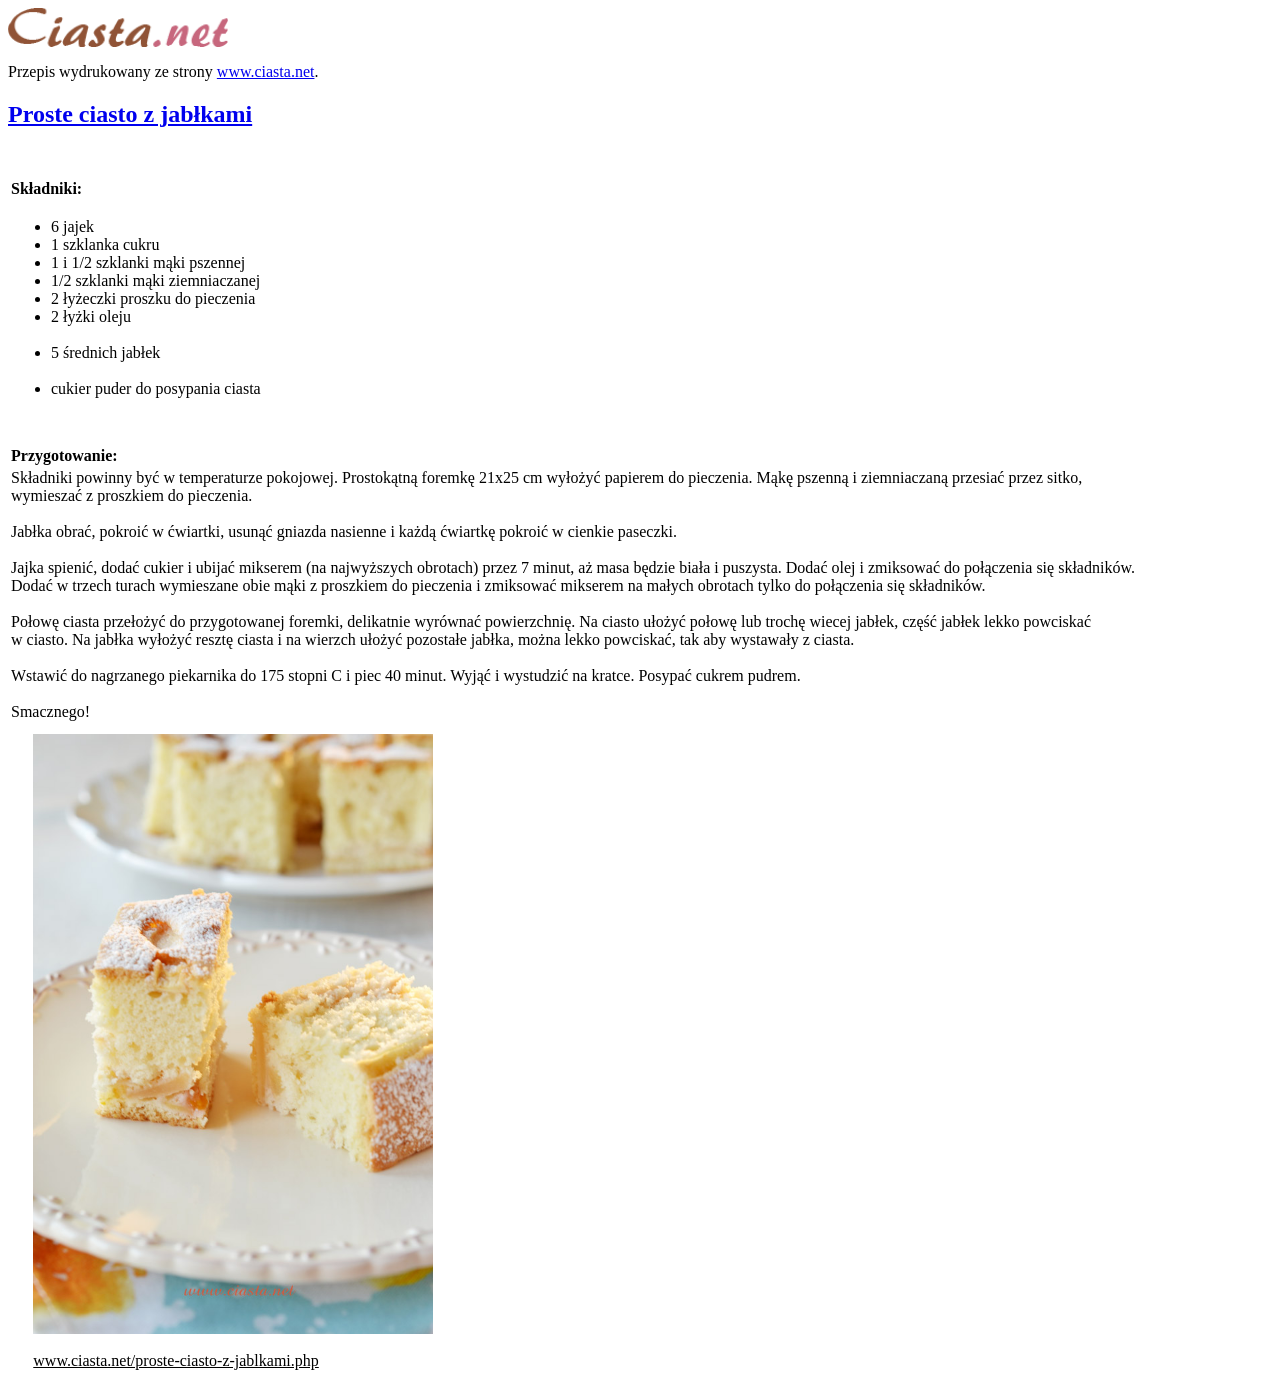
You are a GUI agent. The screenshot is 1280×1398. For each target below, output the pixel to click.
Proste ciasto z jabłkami (130, 114)
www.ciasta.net (266, 71)
